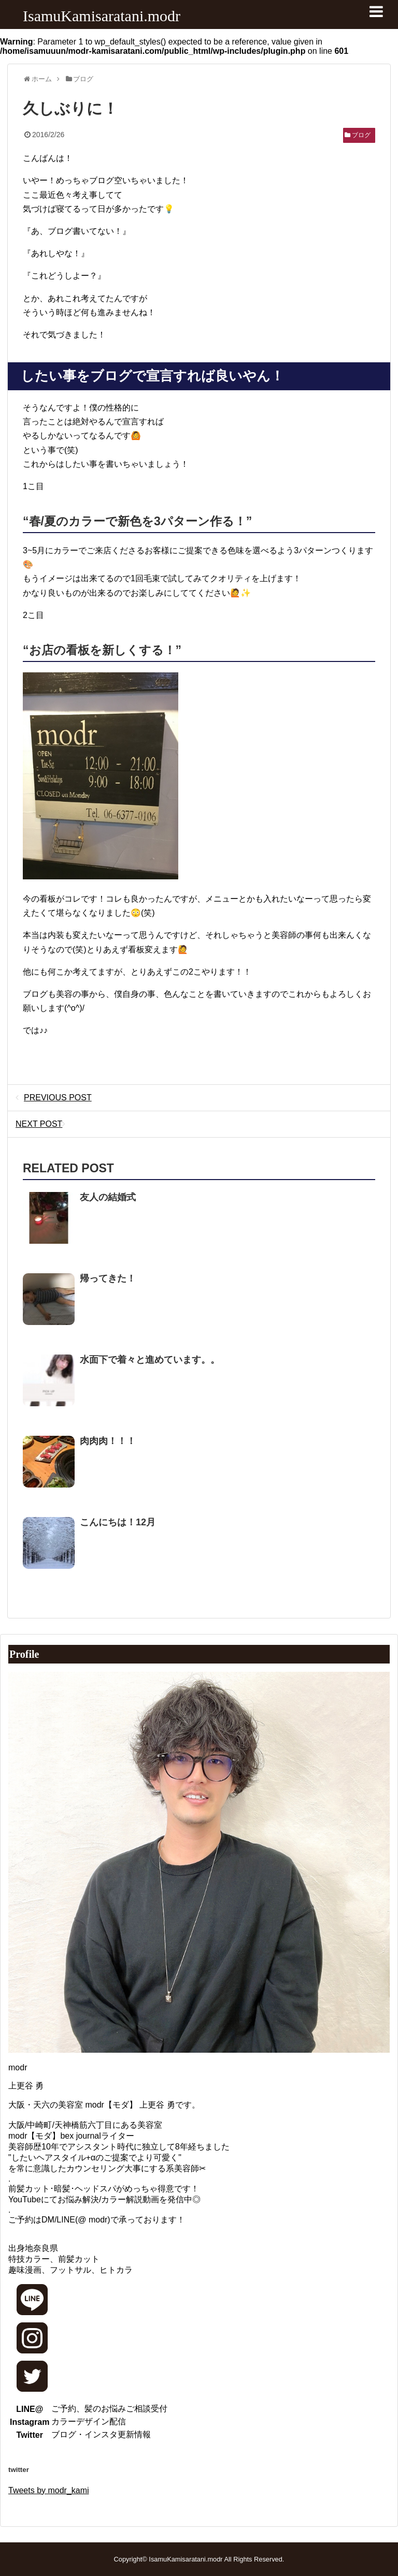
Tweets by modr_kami (48, 2490)
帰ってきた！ (108, 1278)
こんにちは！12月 (117, 1522)
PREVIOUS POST (54, 1097)
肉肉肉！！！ (108, 1441)
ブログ (361, 135)
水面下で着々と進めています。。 (150, 1360)
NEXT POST (43, 1124)
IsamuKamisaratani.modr (101, 15)
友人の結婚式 (108, 1197)
